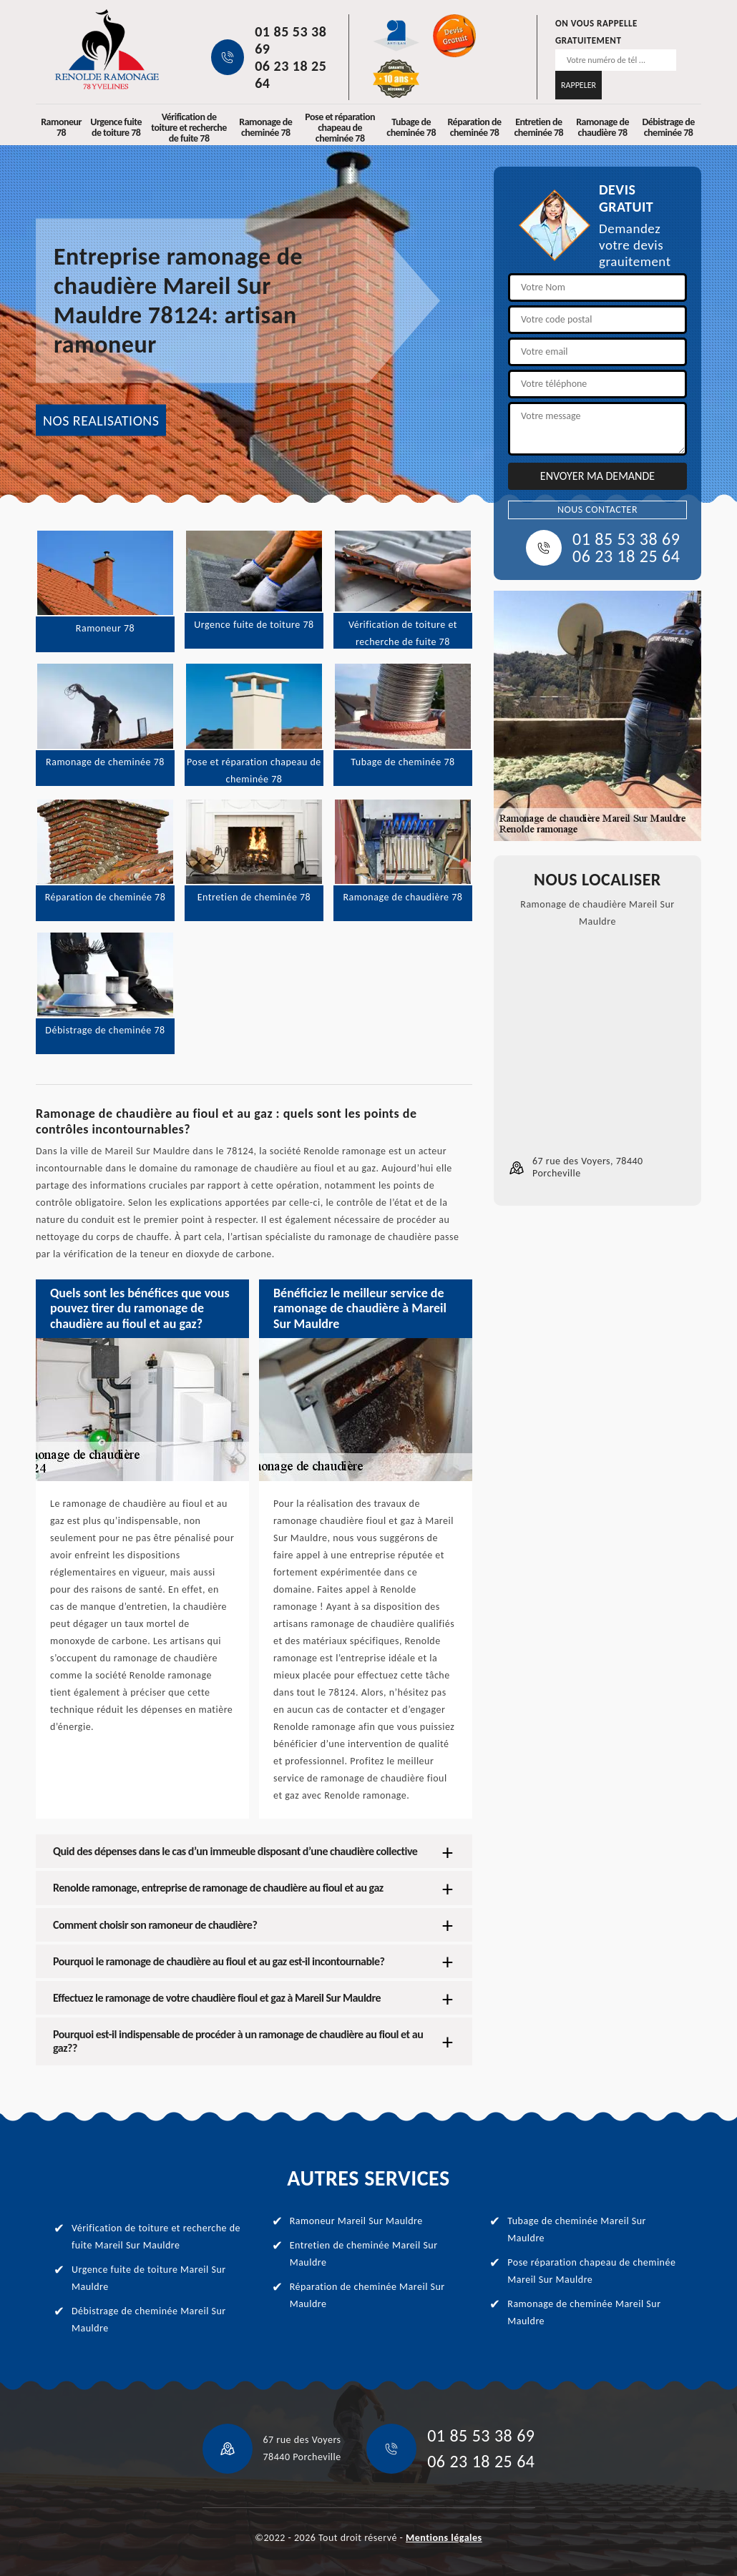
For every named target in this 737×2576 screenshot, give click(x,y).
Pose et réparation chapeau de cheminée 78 (340, 127)
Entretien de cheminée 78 (539, 127)
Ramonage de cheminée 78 (265, 127)
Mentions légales (444, 2538)
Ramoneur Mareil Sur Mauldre (356, 2221)
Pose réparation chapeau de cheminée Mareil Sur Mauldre (591, 2271)
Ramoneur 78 (61, 127)
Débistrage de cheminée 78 (668, 127)
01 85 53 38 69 (290, 40)
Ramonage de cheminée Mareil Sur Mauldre (583, 2312)
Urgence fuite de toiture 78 (116, 127)
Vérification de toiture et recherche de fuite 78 (189, 127)
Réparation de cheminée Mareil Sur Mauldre (367, 2295)
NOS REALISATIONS (101, 420)
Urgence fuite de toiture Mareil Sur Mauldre (149, 2278)
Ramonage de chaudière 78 (602, 127)
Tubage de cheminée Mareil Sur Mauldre (576, 2229)
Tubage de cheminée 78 (411, 127)
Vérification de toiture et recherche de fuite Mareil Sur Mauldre (156, 2236)
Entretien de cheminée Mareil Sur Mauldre (364, 2253)
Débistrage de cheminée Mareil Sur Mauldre (149, 2319)
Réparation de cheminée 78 (474, 127)
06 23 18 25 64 (290, 74)
